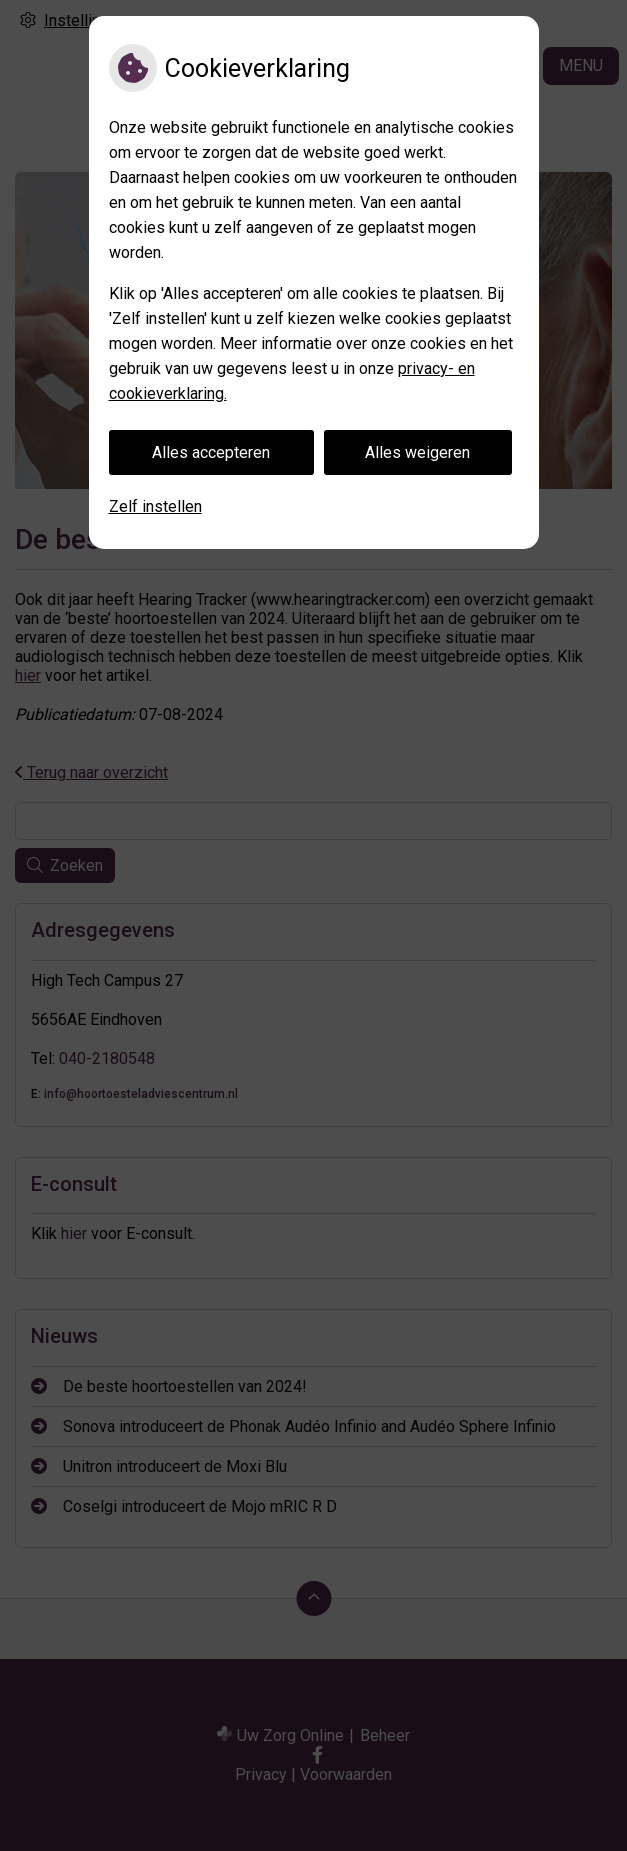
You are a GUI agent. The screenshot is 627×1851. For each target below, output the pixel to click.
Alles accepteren (211, 452)
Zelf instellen (155, 506)
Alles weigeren (417, 452)
